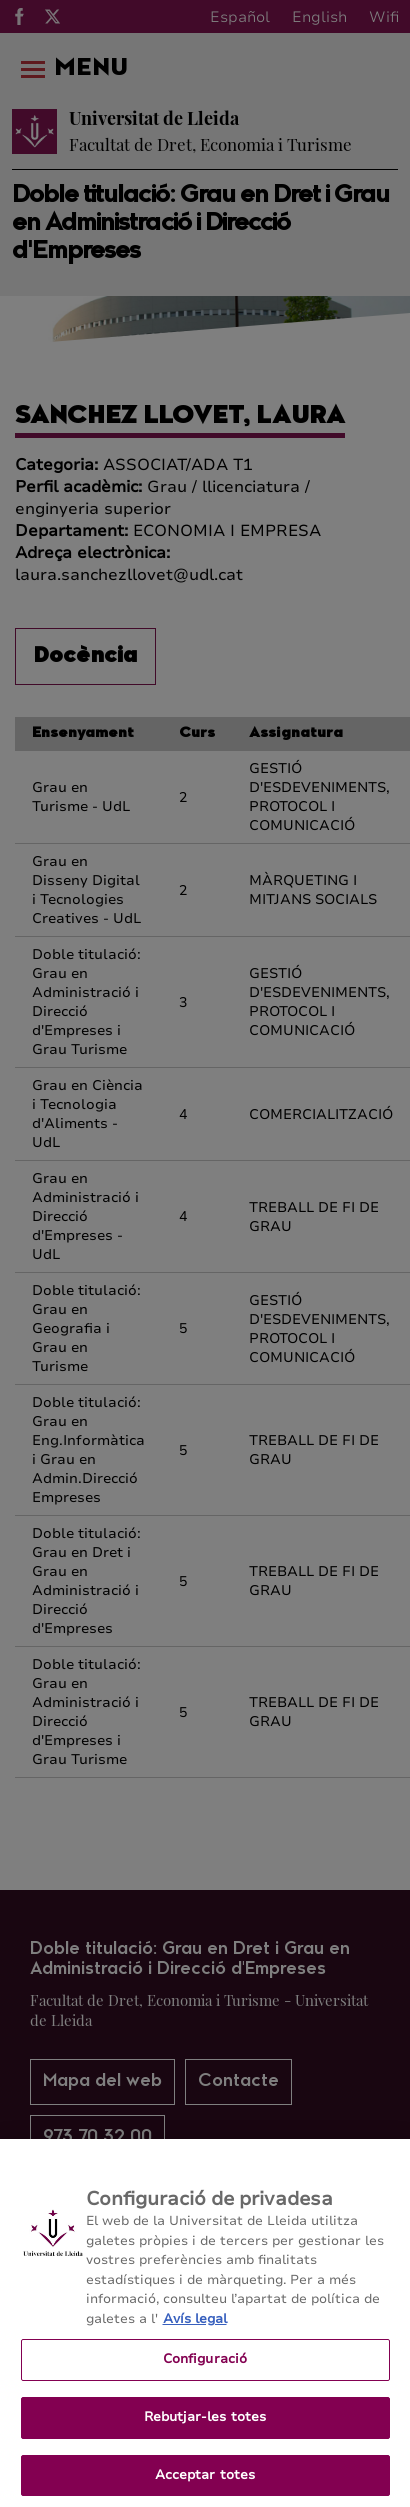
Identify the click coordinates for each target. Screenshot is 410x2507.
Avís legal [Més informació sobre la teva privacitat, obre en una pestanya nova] (195, 2329)
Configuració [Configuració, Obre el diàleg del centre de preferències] (205, 2370)
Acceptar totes (205, 2485)
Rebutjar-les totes (205, 2427)
